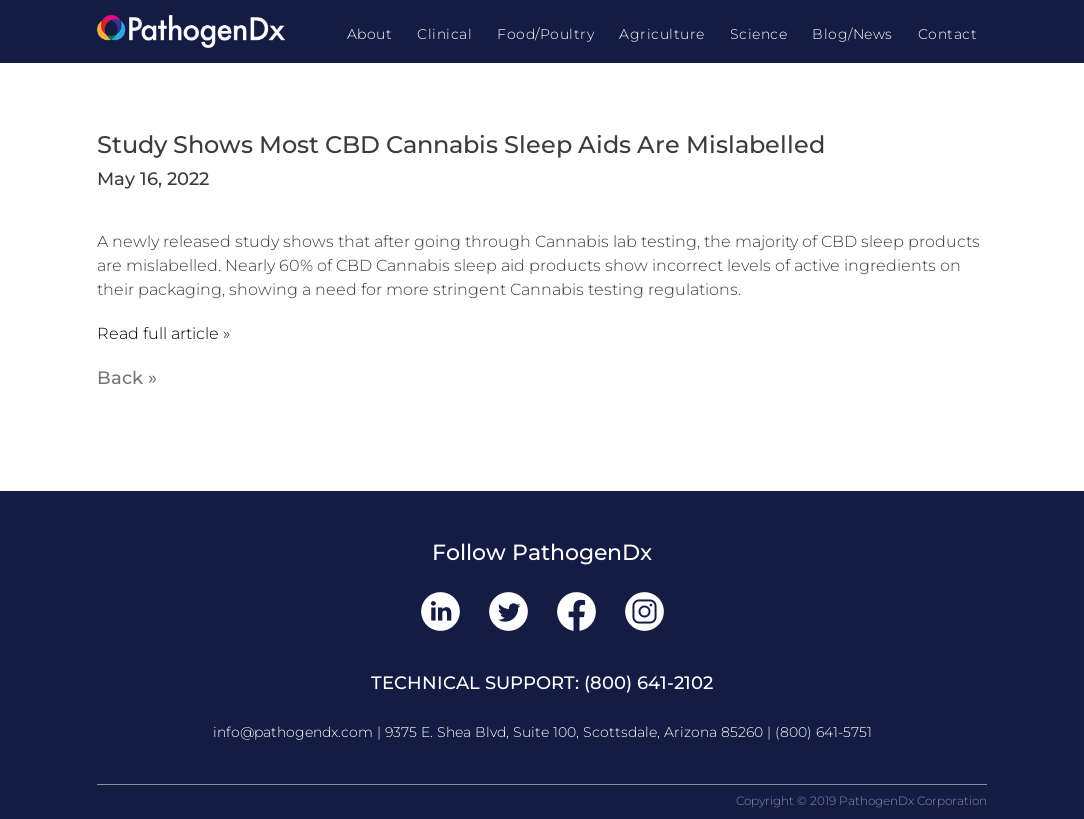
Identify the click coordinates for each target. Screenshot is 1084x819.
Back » (127, 378)
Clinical (444, 34)
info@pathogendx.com (293, 732)
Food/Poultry (545, 34)
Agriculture (662, 34)
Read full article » (163, 333)
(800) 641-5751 (823, 732)
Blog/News (852, 34)
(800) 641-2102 (648, 683)
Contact (948, 34)
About (370, 34)
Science (759, 34)
